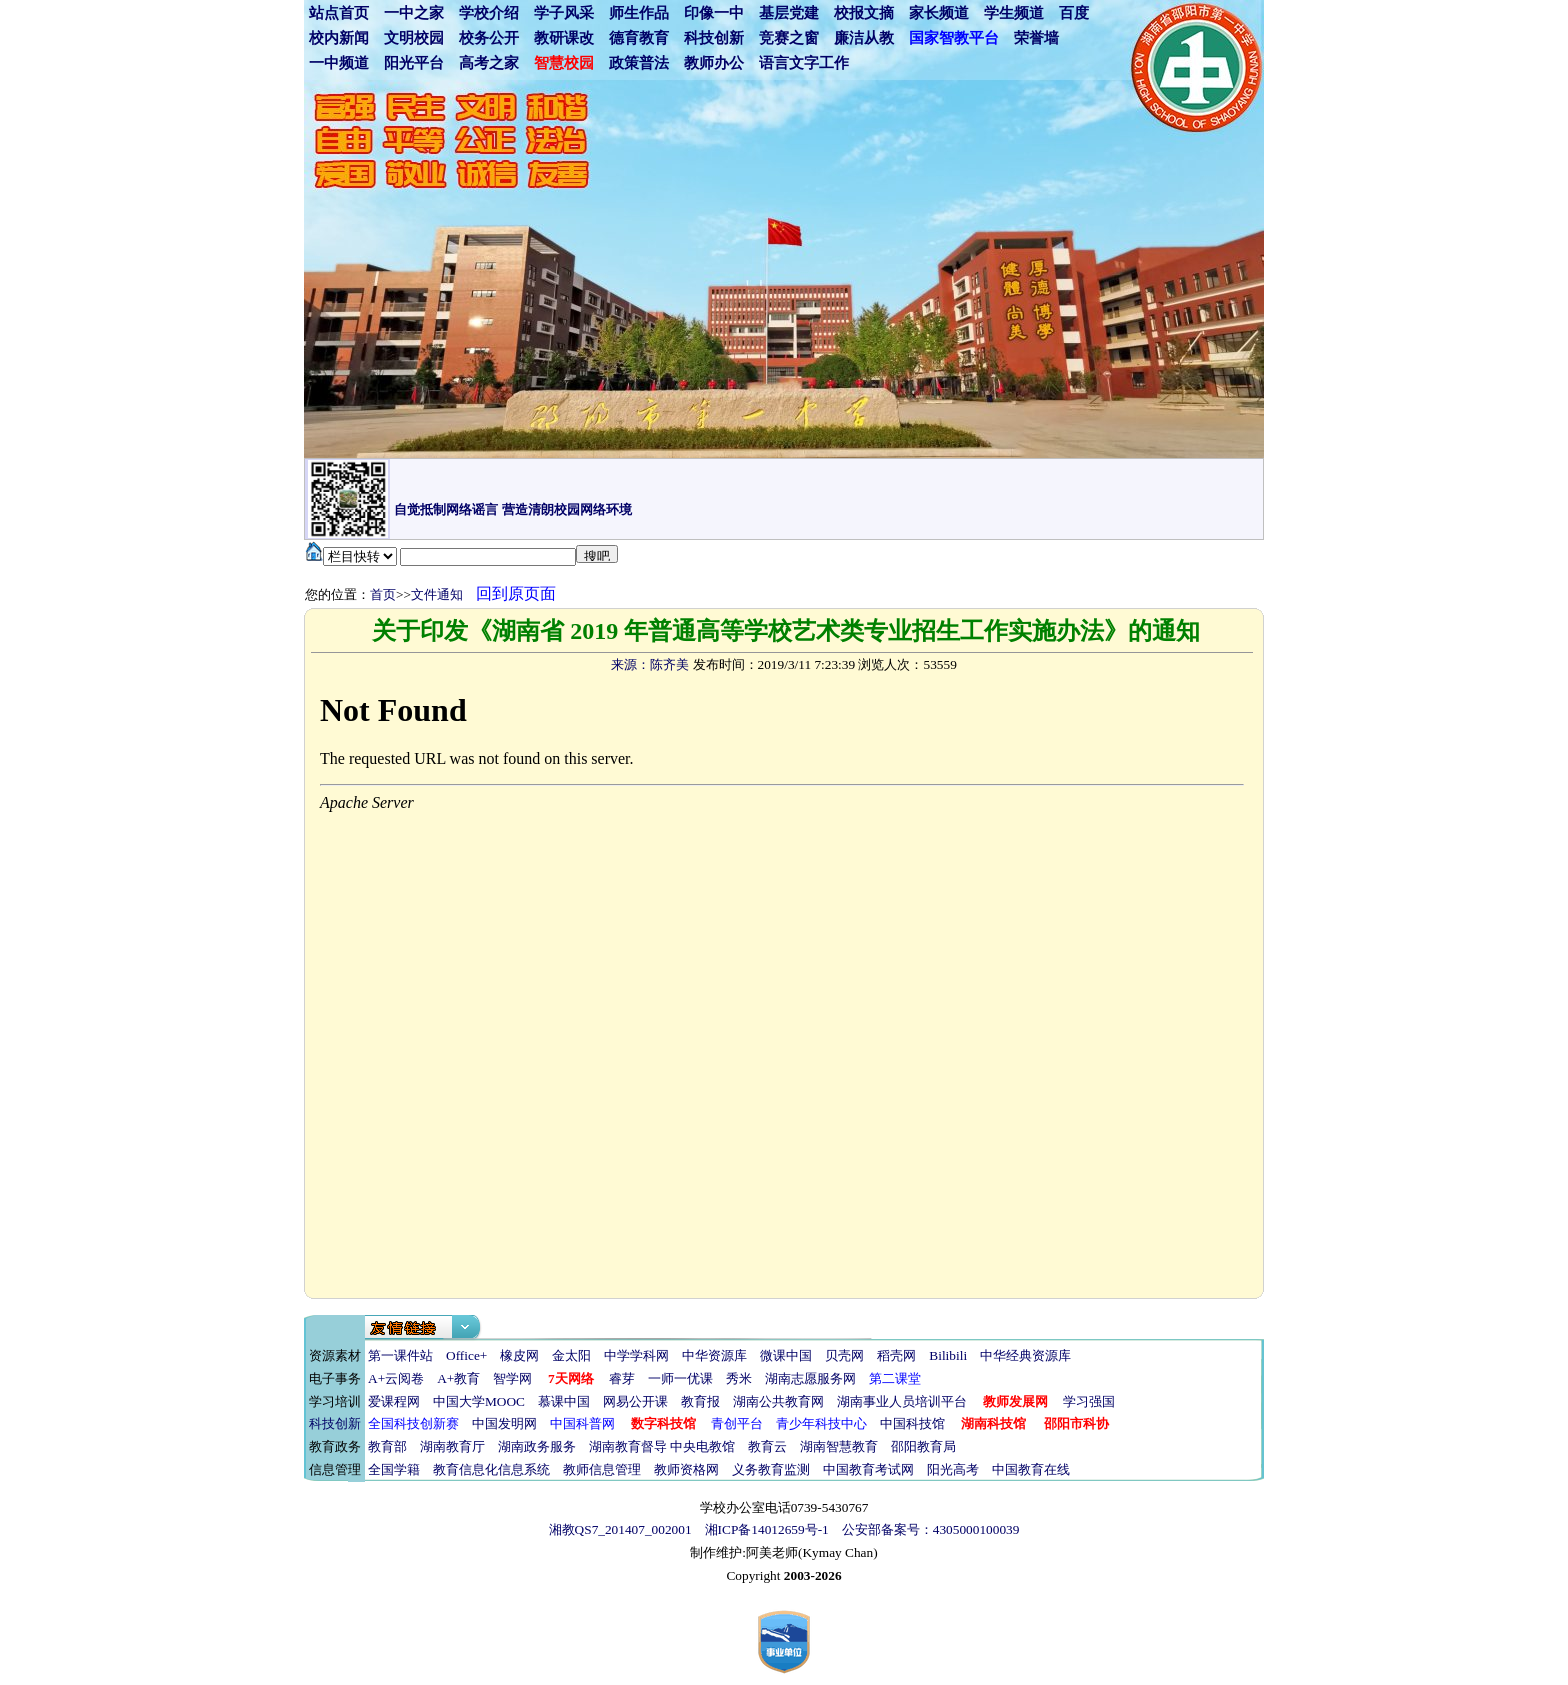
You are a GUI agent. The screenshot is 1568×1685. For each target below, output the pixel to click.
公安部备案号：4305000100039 (931, 1529)
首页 (383, 594)
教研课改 (564, 38)
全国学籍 (394, 1469)
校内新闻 (339, 38)
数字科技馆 (663, 1423)
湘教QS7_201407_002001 (620, 1529)
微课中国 (786, 1355)
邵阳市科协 (1076, 1423)
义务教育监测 (771, 1469)
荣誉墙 (1036, 38)
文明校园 (414, 38)
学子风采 (564, 13)
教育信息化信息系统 (491, 1469)
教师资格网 (686, 1469)
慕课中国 (564, 1401)
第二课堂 (895, 1378)
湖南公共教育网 (778, 1401)
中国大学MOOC (479, 1401)
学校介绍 (489, 13)
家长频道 (939, 13)
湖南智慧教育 (839, 1446)
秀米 (739, 1378)
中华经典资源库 (1025, 1355)
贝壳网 (844, 1355)
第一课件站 (400, 1355)
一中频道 (339, 63)
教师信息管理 (602, 1469)
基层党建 (789, 13)
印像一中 (714, 13)
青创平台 (737, 1423)
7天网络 (571, 1378)
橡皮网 (519, 1355)
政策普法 (639, 63)
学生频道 (1014, 13)
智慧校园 (564, 63)
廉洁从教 (864, 38)
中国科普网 (582, 1423)
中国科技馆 (912, 1423)
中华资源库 (714, 1355)
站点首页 (339, 13)
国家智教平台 (954, 38)
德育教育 (639, 38)
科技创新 (714, 38)
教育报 (700, 1401)
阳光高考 (953, 1469)
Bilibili (948, 1355)
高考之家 (489, 63)
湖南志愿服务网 (810, 1378)
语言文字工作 (804, 63)
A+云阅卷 (396, 1378)
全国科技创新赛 (413, 1423)
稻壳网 (896, 1355)
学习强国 (1089, 1401)
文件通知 (437, 594)
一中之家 (414, 13)
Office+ (466, 1355)
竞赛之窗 (789, 38)
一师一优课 (680, 1378)
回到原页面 (516, 593)
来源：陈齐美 (650, 664)
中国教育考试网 (868, 1469)
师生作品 (639, 13)
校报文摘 (864, 13)
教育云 (767, 1446)
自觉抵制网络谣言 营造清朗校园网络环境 (512, 509)
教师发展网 (1015, 1401)
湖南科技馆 (993, 1423)
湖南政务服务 (537, 1446)
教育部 (387, 1446)
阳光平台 (414, 63)
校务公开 (489, 38)
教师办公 (714, 63)
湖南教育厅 (452, 1446)
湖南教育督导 (628, 1446)
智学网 (512, 1378)
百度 (1074, 13)
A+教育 (458, 1378)
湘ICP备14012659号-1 (767, 1529)
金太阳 (571, 1355)
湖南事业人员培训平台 (902, 1401)
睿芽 (622, 1378)
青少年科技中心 (821, 1423)
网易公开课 (635, 1401)
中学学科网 (636, 1355)
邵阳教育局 (923, 1446)
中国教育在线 (1031, 1469)
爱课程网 (394, 1401)
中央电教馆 (702, 1446)
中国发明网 (504, 1423)
